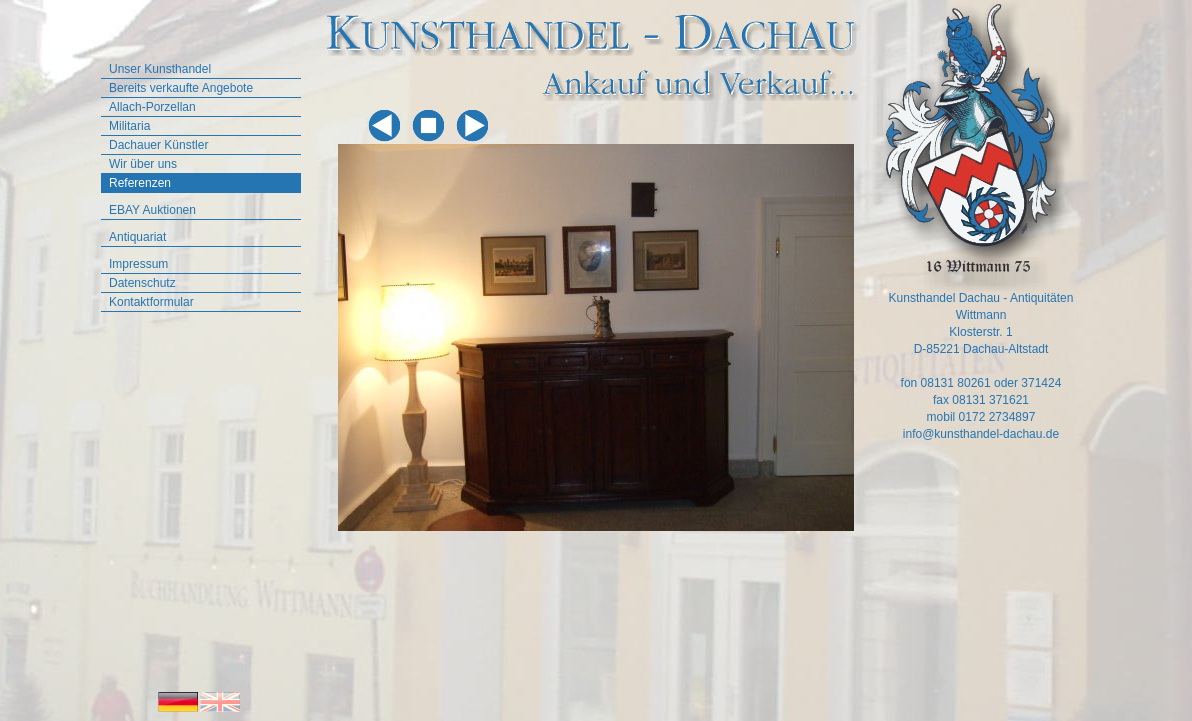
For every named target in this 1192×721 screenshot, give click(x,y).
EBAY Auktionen (152, 210)
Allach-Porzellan (152, 107)
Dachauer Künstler (158, 145)
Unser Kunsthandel (160, 69)
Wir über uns (143, 164)
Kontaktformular (151, 302)
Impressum (138, 264)
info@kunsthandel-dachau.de (981, 434)
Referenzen (140, 183)
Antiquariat (137, 237)
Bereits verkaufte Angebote (181, 88)
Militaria (129, 126)
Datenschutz (142, 283)
